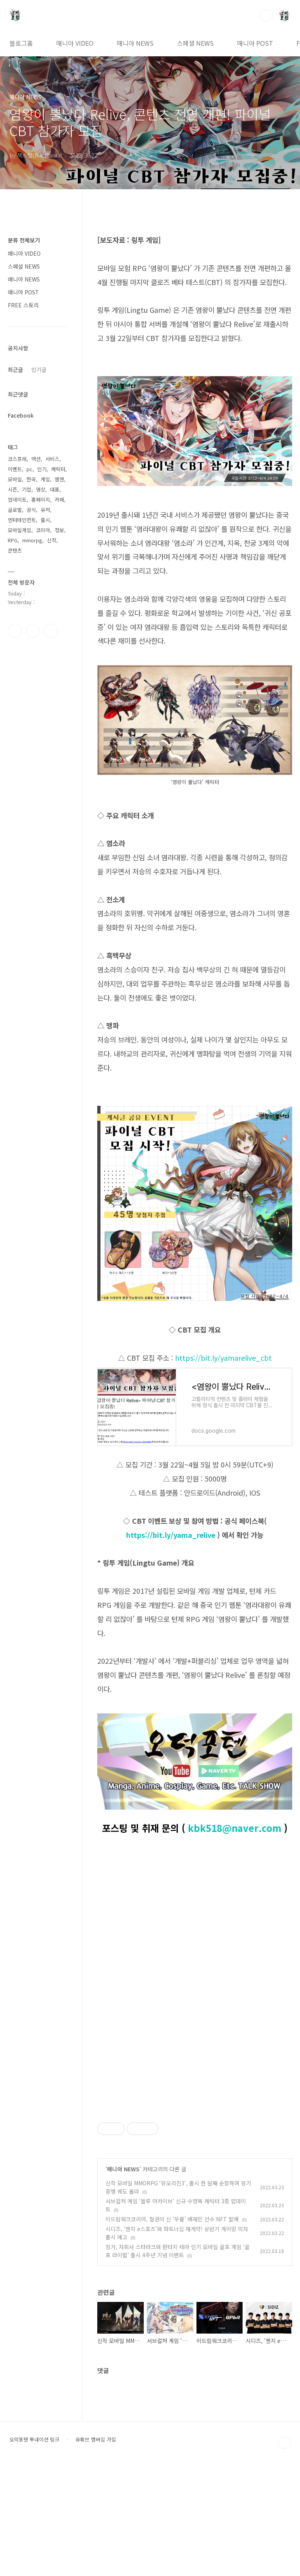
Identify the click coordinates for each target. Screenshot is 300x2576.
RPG (13, 540)
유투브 (51, 631)
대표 (54, 489)
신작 (51, 540)
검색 (266, 16)
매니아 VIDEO (74, 43)
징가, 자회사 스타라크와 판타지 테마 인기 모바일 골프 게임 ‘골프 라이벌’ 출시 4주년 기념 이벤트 (177, 2360)
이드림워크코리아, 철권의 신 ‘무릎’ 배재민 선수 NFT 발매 (172, 2328)
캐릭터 (58, 469)
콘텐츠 (15, 550)
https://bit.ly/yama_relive (170, 1535)
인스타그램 (33, 631)
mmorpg (32, 540)
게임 (45, 479)
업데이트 (17, 499)
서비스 (52, 459)
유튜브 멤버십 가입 (95, 2549)
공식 (31, 509)
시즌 (12, 489)
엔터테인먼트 (22, 520)
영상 (40, 489)
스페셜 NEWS (195, 43)
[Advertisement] (194, 2156)
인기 (41, 469)
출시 (45, 520)
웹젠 (59, 479)
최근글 (15, 369)
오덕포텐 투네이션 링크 (34, 2549)
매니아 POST (255, 43)
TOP (284, 2552)
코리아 (43, 530)
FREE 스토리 (23, 305)
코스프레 (17, 459)
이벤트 (15, 469)
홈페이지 (40, 499)
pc (29, 469)
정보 (59, 530)
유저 (45, 509)
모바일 (15, 479)
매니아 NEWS (135, 43)
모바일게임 (19, 530)
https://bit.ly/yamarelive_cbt (223, 1358)
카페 (59, 499)
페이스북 (15, 631)
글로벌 (15, 509)
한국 (31, 479)
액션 (36, 459)
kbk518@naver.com (234, 1828)
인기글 (38, 369)
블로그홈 (21, 43)
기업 (26, 489)
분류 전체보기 (24, 240)
